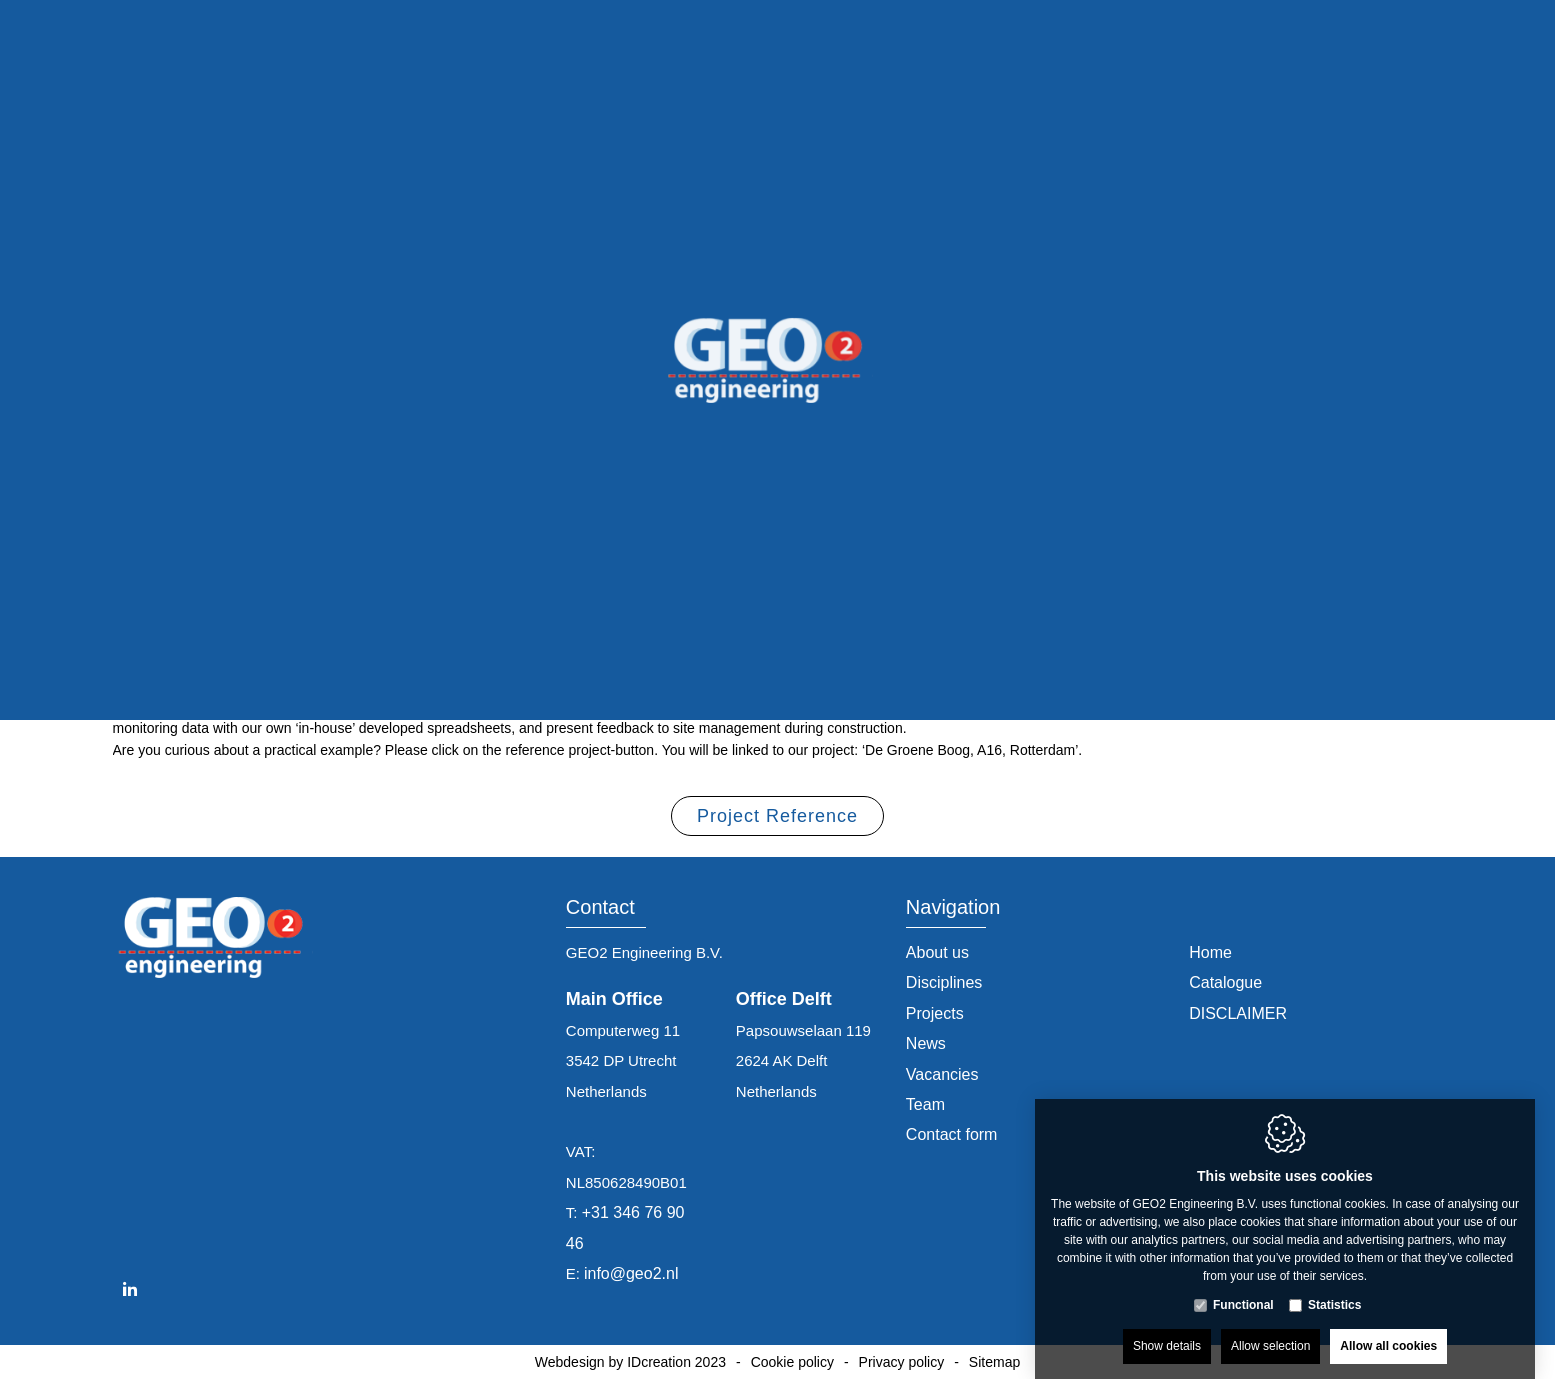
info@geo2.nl (631, 1273)
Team (925, 1104)
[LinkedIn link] (130, 1290)
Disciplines (944, 982)
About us (937, 952)
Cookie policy (792, 1362)
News (926, 1043)
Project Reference (777, 820)
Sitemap (994, 1362)
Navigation (953, 907)
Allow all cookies (1388, 1326)
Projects (935, 1013)
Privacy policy (902, 1362)
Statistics (1334, 1285)
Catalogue (1225, 982)
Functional (1243, 1285)
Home (1210, 952)
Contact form (952, 1134)
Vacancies (942, 1074)
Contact (600, 907)
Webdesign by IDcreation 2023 (630, 1362)
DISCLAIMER (1238, 1013)
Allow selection (1270, 1326)
